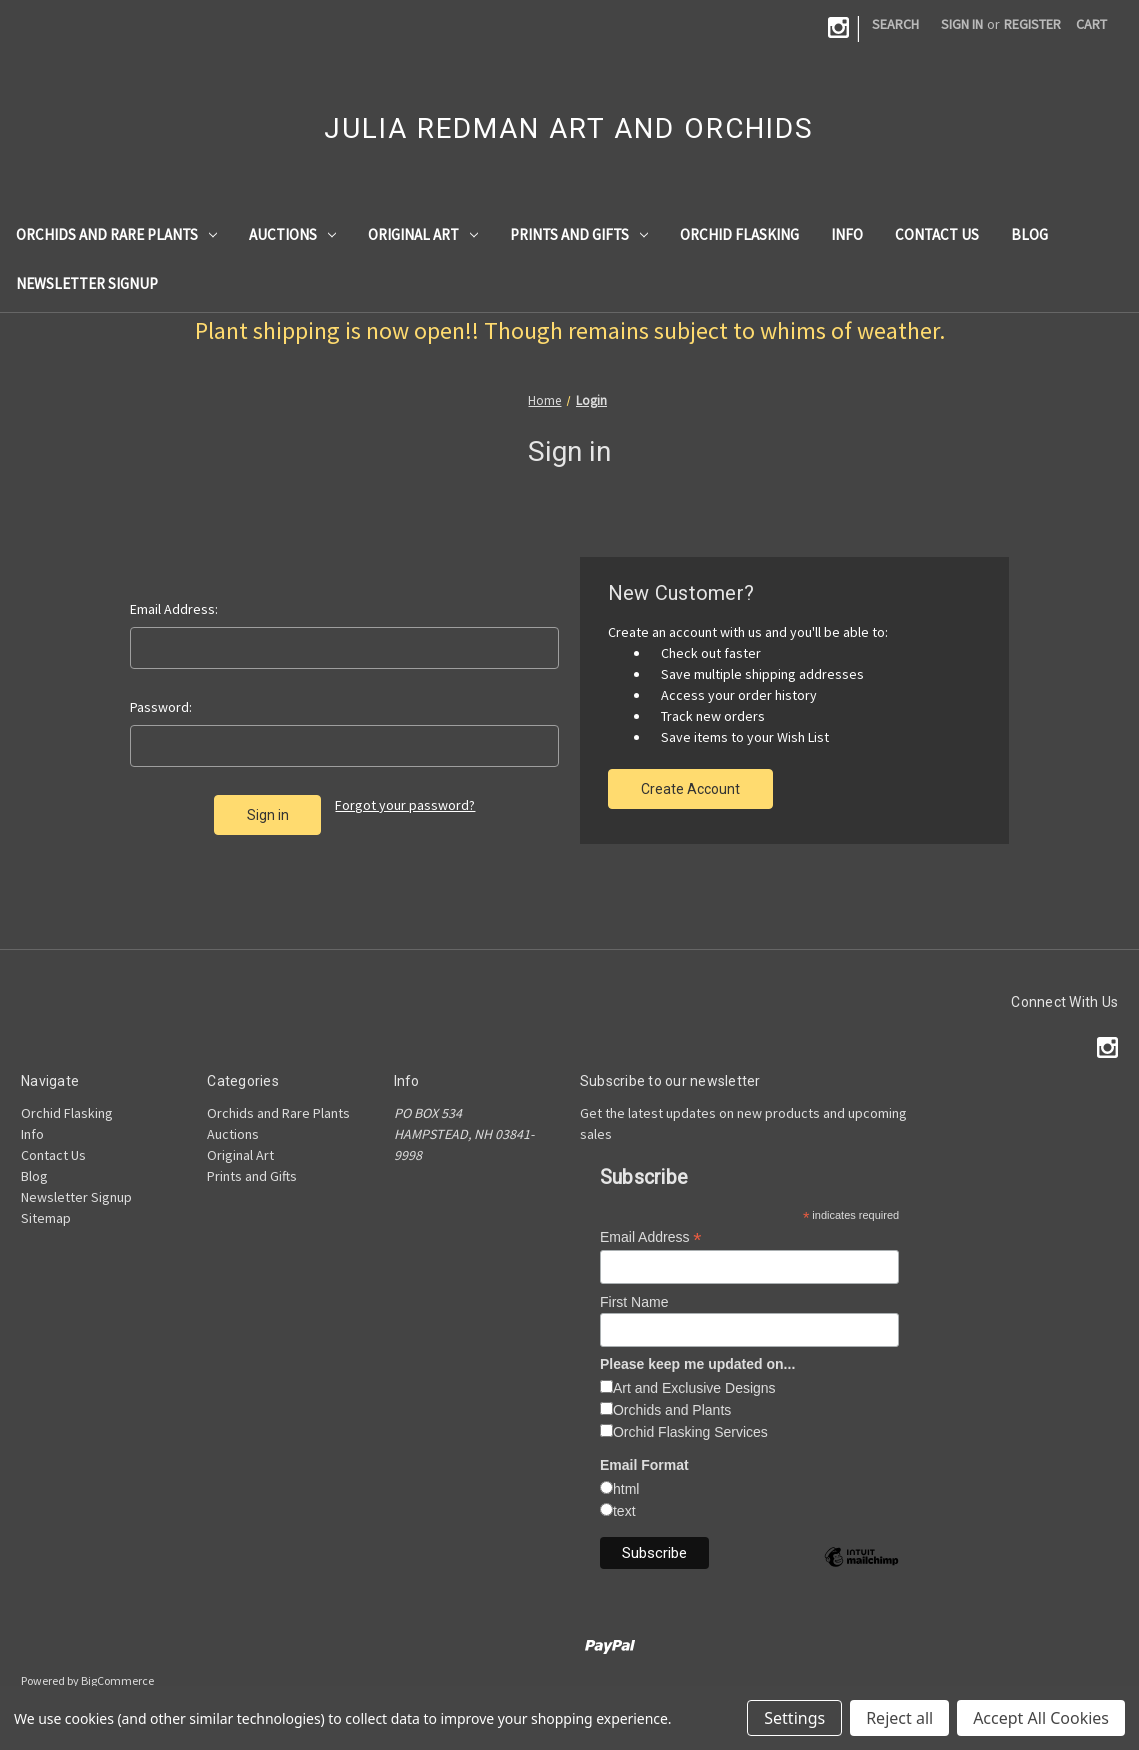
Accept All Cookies (1041, 1718)
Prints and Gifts (579, 234)
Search (895, 24)
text (624, 1511)
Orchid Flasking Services (690, 1432)
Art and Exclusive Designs (694, 1388)
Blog (1029, 234)
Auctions (292, 234)
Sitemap (46, 1218)
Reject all (899, 1718)
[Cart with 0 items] (1091, 24)
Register (1032, 24)
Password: (161, 707)
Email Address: (174, 609)
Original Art (423, 234)
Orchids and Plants (672, 1410)
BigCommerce (117, 1680)
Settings (794, 1718)
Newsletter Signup (87, 283)
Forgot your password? (405, 805)
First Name (634, 1302)
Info (847, 234)
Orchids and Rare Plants (116, 234)
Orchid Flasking (739, 234)
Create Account (690, 789)
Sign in (962, 24)
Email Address (651, 1237)
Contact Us (937, 234)
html (626, 1489)
